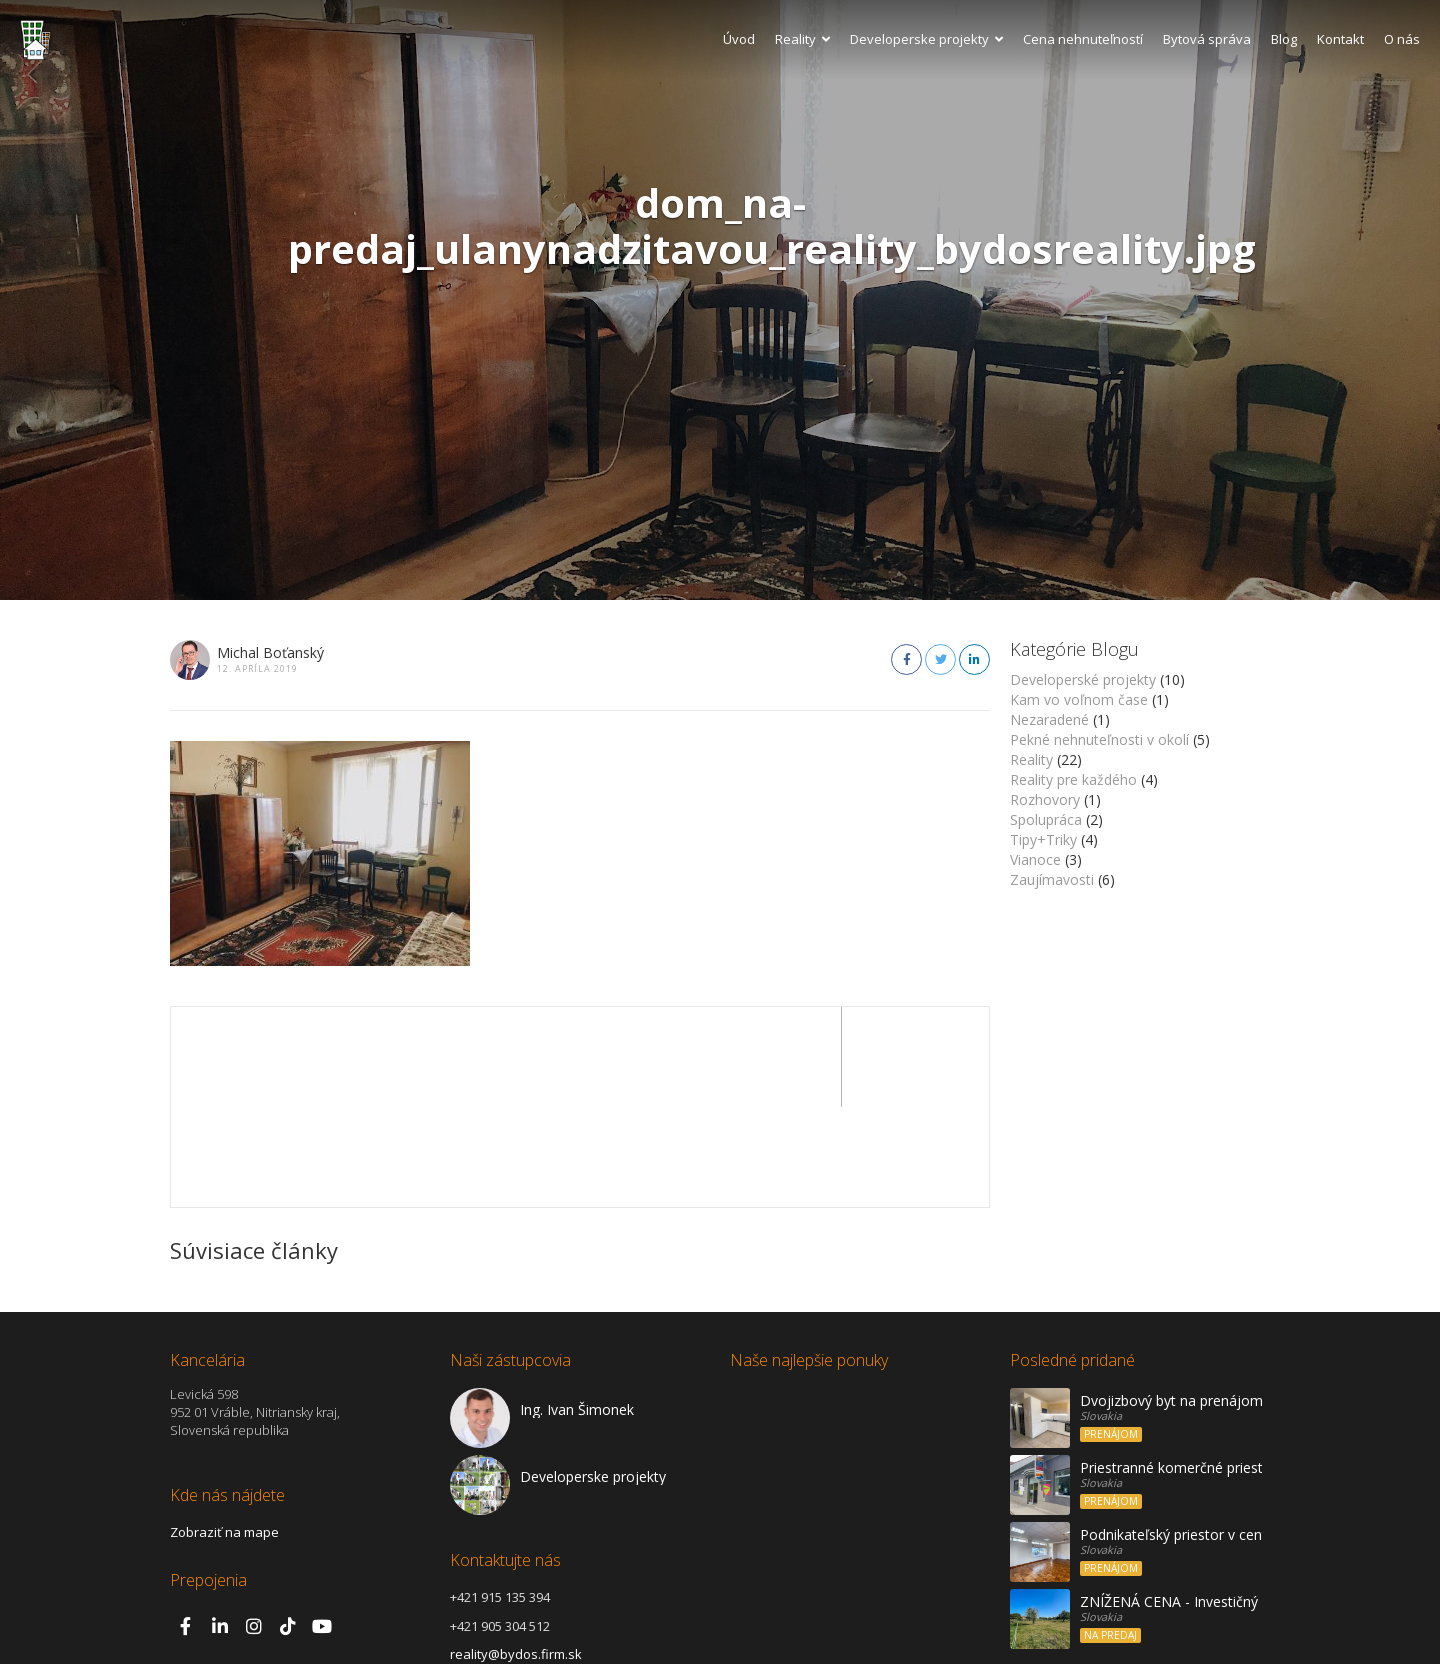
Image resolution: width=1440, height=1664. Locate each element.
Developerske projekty (926, 39)
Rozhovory (1045, 799)
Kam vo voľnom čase (1079, 699)
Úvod (739, 39)
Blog (1284, 39)
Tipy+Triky (1043, 839)
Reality (802, 39)
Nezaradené (1049, 719)
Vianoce (1035, 859)
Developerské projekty (1083, 679)
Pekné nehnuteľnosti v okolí (1099, 739)
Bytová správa (1207, 39)
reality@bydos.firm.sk (516, 1554)
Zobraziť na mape (224, 1432)
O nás (1402, 39)
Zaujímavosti (1052, 879)
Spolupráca (1046, 819)
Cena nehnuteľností (1083, 39)
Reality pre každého (1073, 779)
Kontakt (1340, 39)
